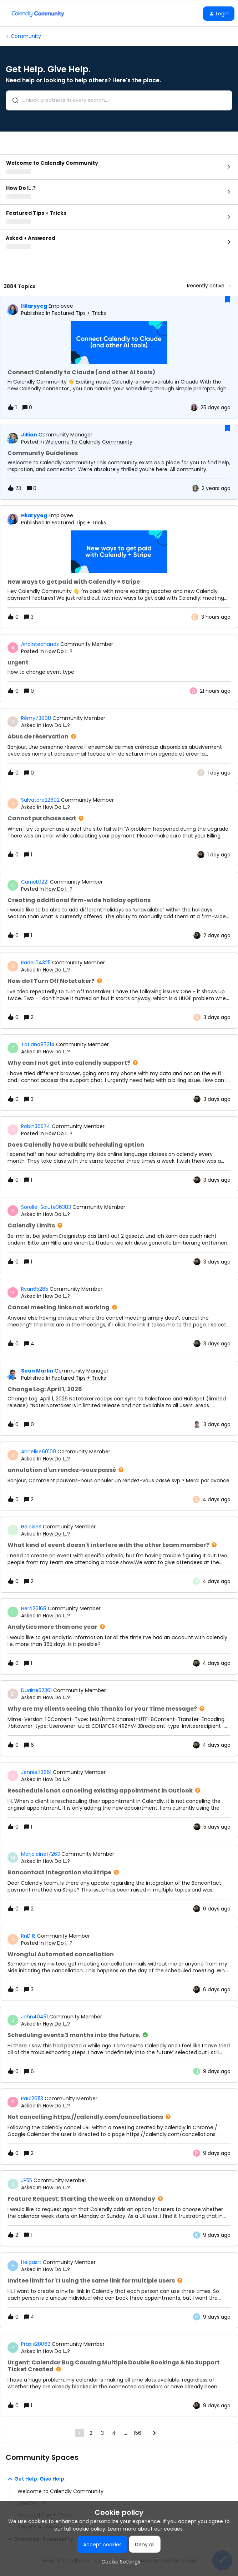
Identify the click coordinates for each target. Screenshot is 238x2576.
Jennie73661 (36, 1772)
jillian (29, 434)
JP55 (26, 2180)
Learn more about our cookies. (146, 2528)
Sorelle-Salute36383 (46, 1207)
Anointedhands (40, 644)
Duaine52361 (36, 1690)
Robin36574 (35, 1126)
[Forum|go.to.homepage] (37, 13)
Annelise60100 (38, 1451)
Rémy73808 (36, 718)
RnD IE (28, 1935)
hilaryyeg (34, 305)
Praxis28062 (35, 2344)
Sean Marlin (37, 1370)
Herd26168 (33, 1608)
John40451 (34, 2016)
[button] (218, 13)
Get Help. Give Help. (36, 2479)
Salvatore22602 (40, 799)
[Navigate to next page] (154, 2433)
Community (26, 36)
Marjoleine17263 (40, 1853)
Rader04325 (36, 962)
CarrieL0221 (35, 881)
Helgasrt (31, 2262)
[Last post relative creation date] (216, 407)
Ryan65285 (34, 1288)
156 (137, 2433)
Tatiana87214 (38, 1044)
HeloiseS (31, 1526)
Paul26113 (32, 2098)
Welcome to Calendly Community (60, 2491)
